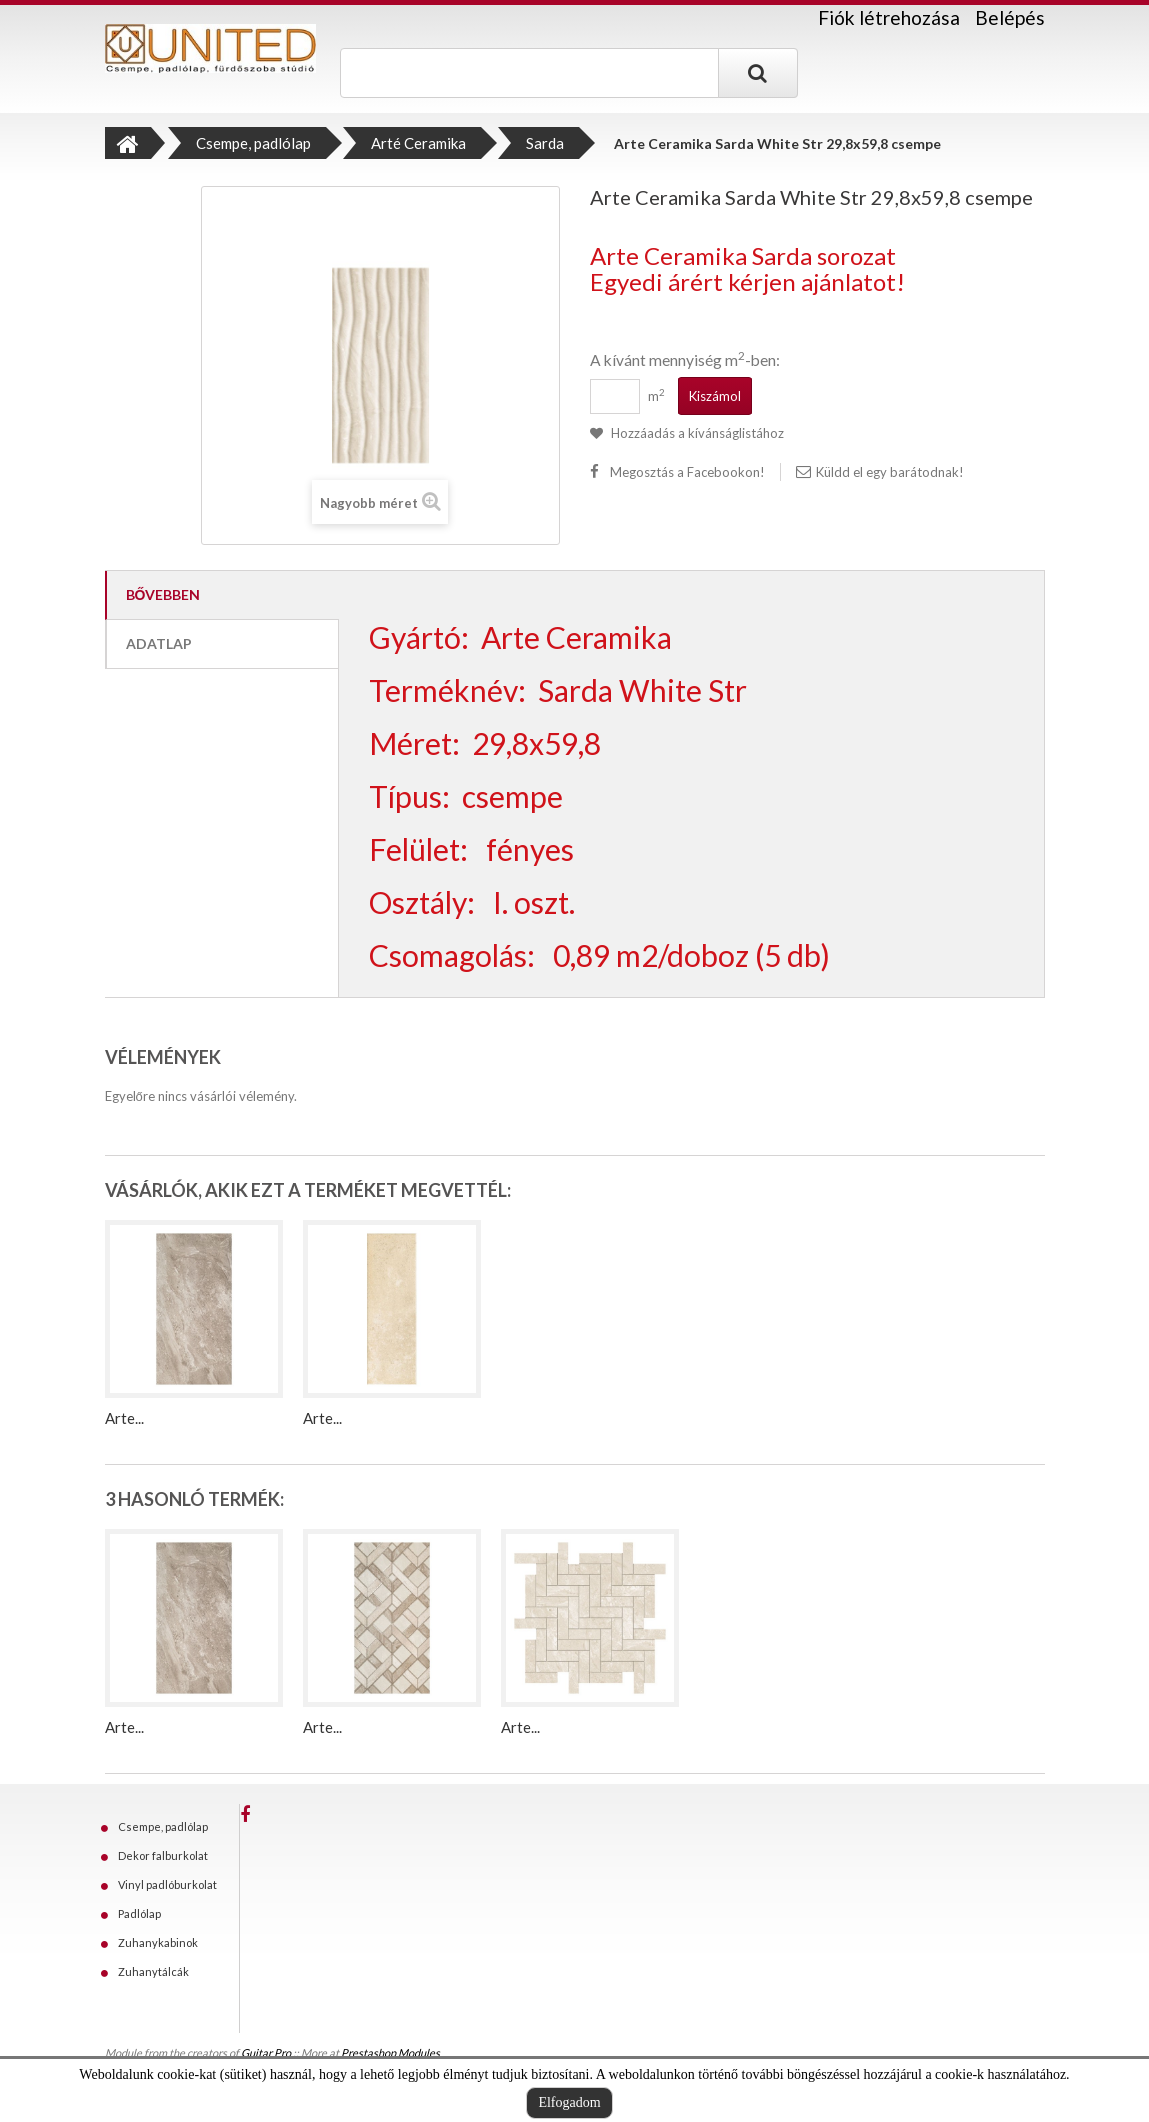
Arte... (124, 1418)
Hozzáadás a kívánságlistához (696, 433)
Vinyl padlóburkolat (167, 1884)
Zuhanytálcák (153, 1971)
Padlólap (139, 1913)
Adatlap (159, 643)
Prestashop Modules (390, 2052)
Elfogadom (569, 2102)
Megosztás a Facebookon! (687, 472)
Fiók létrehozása (889, 18)
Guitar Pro (266, 2052)
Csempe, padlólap (163, 1826)
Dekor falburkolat (163, 1855)
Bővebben (163, 594)
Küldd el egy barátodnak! (890, 472)
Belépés (1010, 17)
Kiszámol (715, 396)
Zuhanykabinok (158, 1942)
